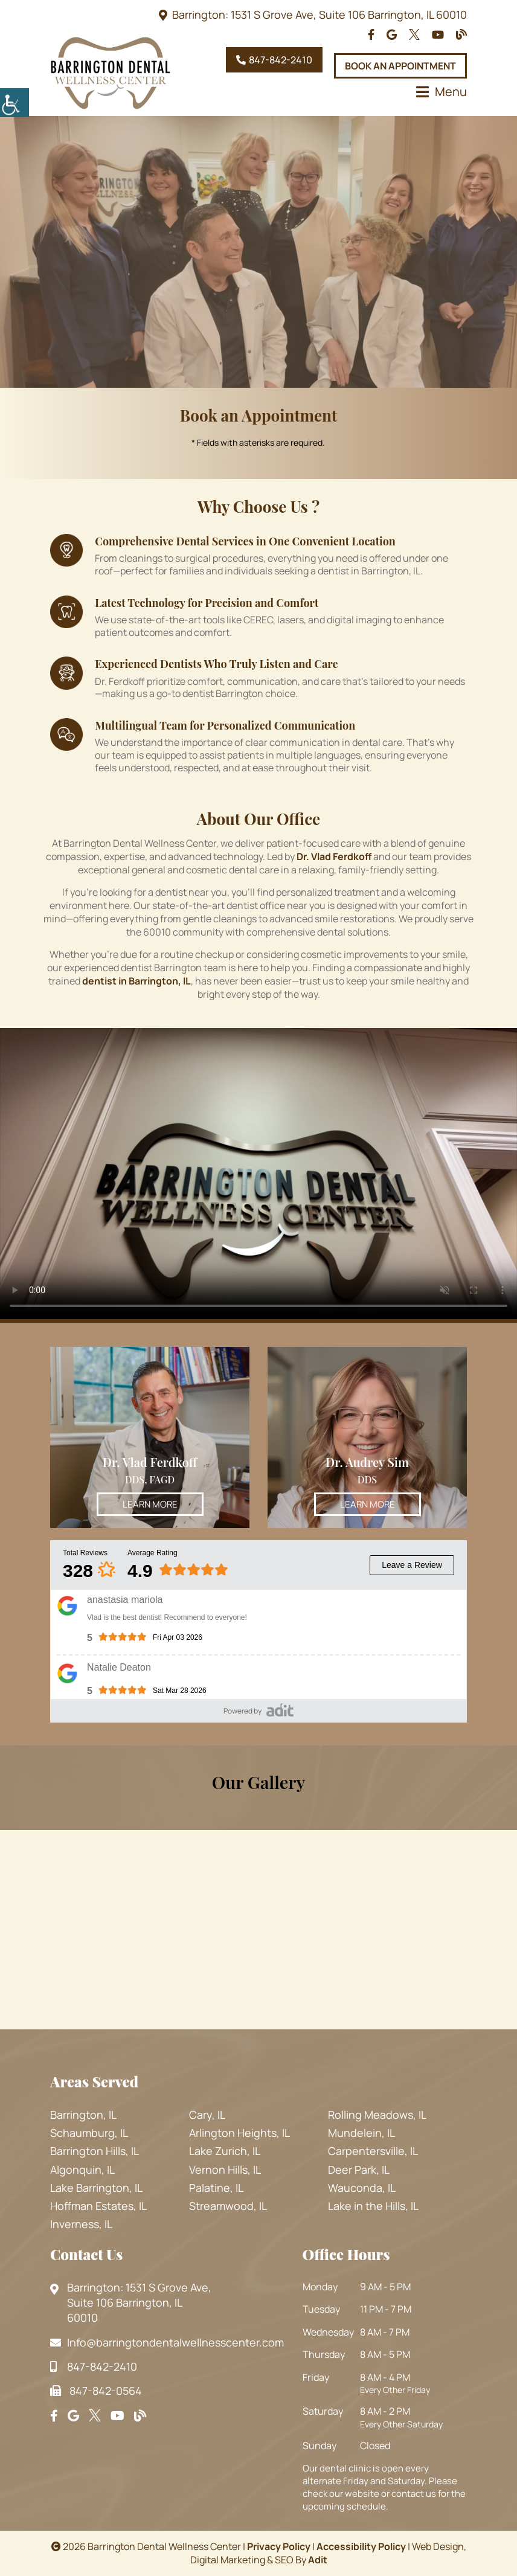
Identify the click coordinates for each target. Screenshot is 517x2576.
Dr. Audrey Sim (367, 1462)
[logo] (110, 72)
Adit (317, 2559)
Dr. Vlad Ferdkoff (150, 1462)
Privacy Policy (278, 2546)
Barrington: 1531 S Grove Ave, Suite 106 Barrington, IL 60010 (130, 2303)
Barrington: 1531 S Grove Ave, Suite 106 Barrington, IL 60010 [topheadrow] (319, 14)
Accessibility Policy (361, 2546)
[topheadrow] (371, 34)
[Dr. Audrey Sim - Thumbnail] (367, 1437)
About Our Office (258, 818)
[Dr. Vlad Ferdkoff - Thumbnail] (149, 1437)
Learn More (150, 1504)
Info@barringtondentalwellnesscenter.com (167, 2342)
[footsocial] (54, 2415)
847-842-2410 (274, 59)
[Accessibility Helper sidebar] (14, 102)
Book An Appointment (400, 65)
